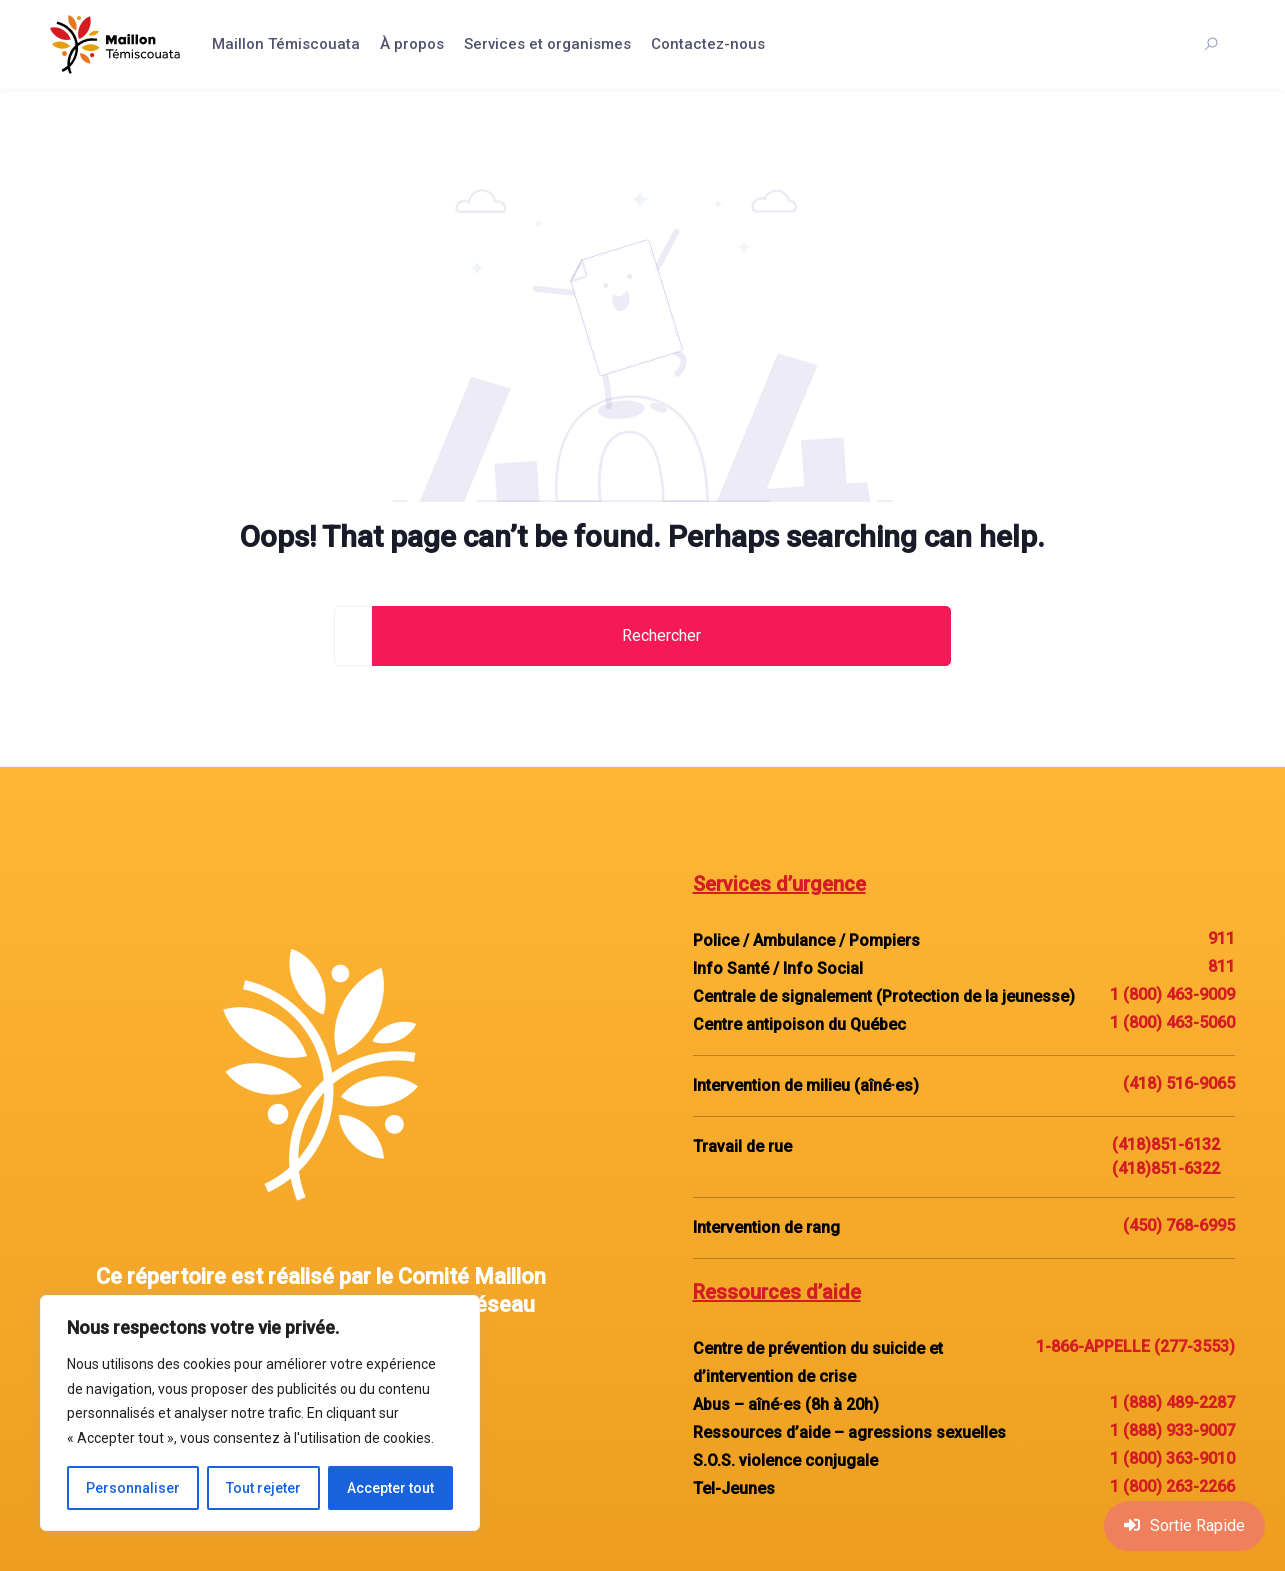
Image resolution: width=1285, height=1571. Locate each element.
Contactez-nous (708, 44)
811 (1221, 966)
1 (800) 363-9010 (1172, 1458)
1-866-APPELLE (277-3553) (1135, 1346)
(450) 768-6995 (1179, 1225)
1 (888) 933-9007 (1172, 1430)
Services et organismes (547, 44)
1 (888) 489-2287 (1172, 1402)
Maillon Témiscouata (286, 44)
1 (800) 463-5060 (1172, 1022)
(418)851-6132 (1166, 1144)
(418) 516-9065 (1179, 1083)
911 (1221, 938)
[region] (260, 1413)
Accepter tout (390, 1488)
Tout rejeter (263, 1488)
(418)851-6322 (1166, 1168)
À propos (412, 44)
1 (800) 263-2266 (1172, 1486)
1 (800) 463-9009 (1172, 994)
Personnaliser (133, 1488)
